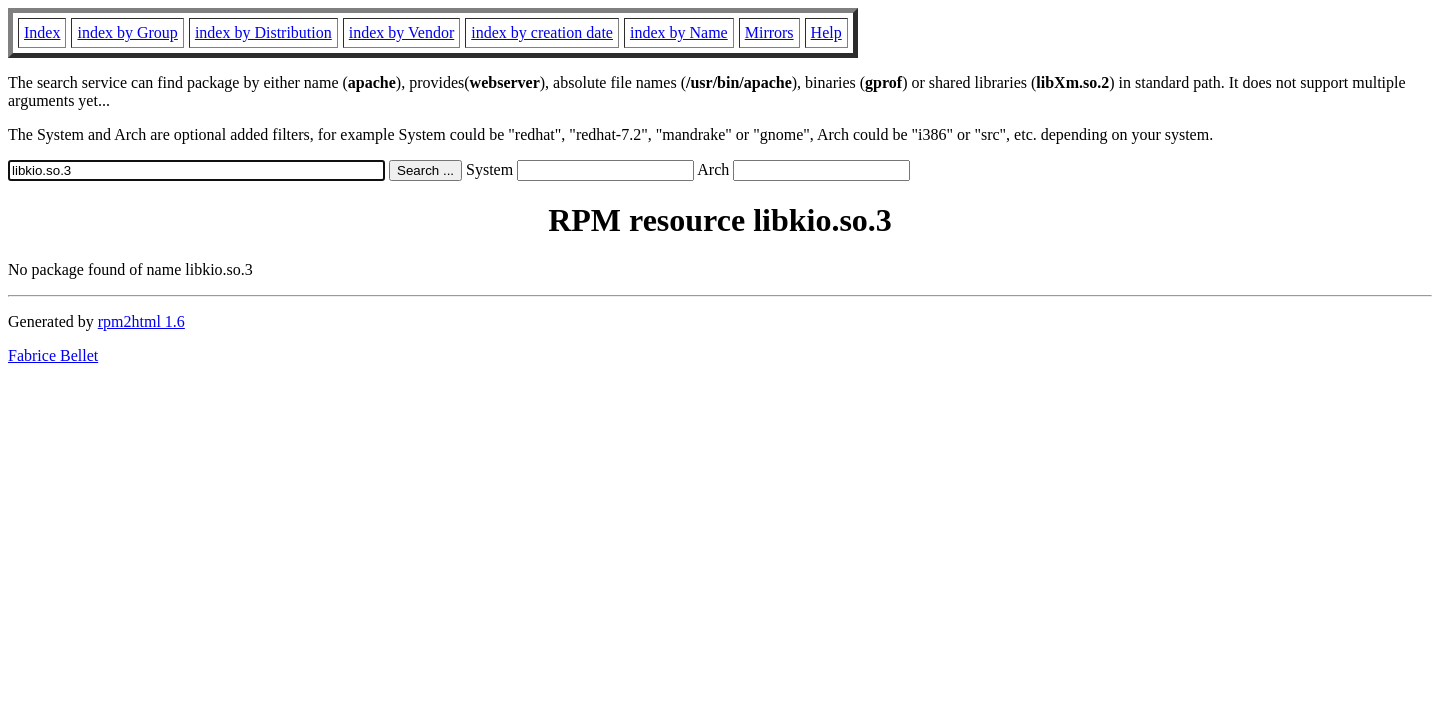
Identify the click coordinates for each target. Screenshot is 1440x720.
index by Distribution (263, 32)
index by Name (679, 32)
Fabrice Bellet (53, 355)
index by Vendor (401, 32)
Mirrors (769, 32)
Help (826, 32)
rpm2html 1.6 (141, 321)
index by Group (127, 32)
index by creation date (542, 32)
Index (42, 32)
